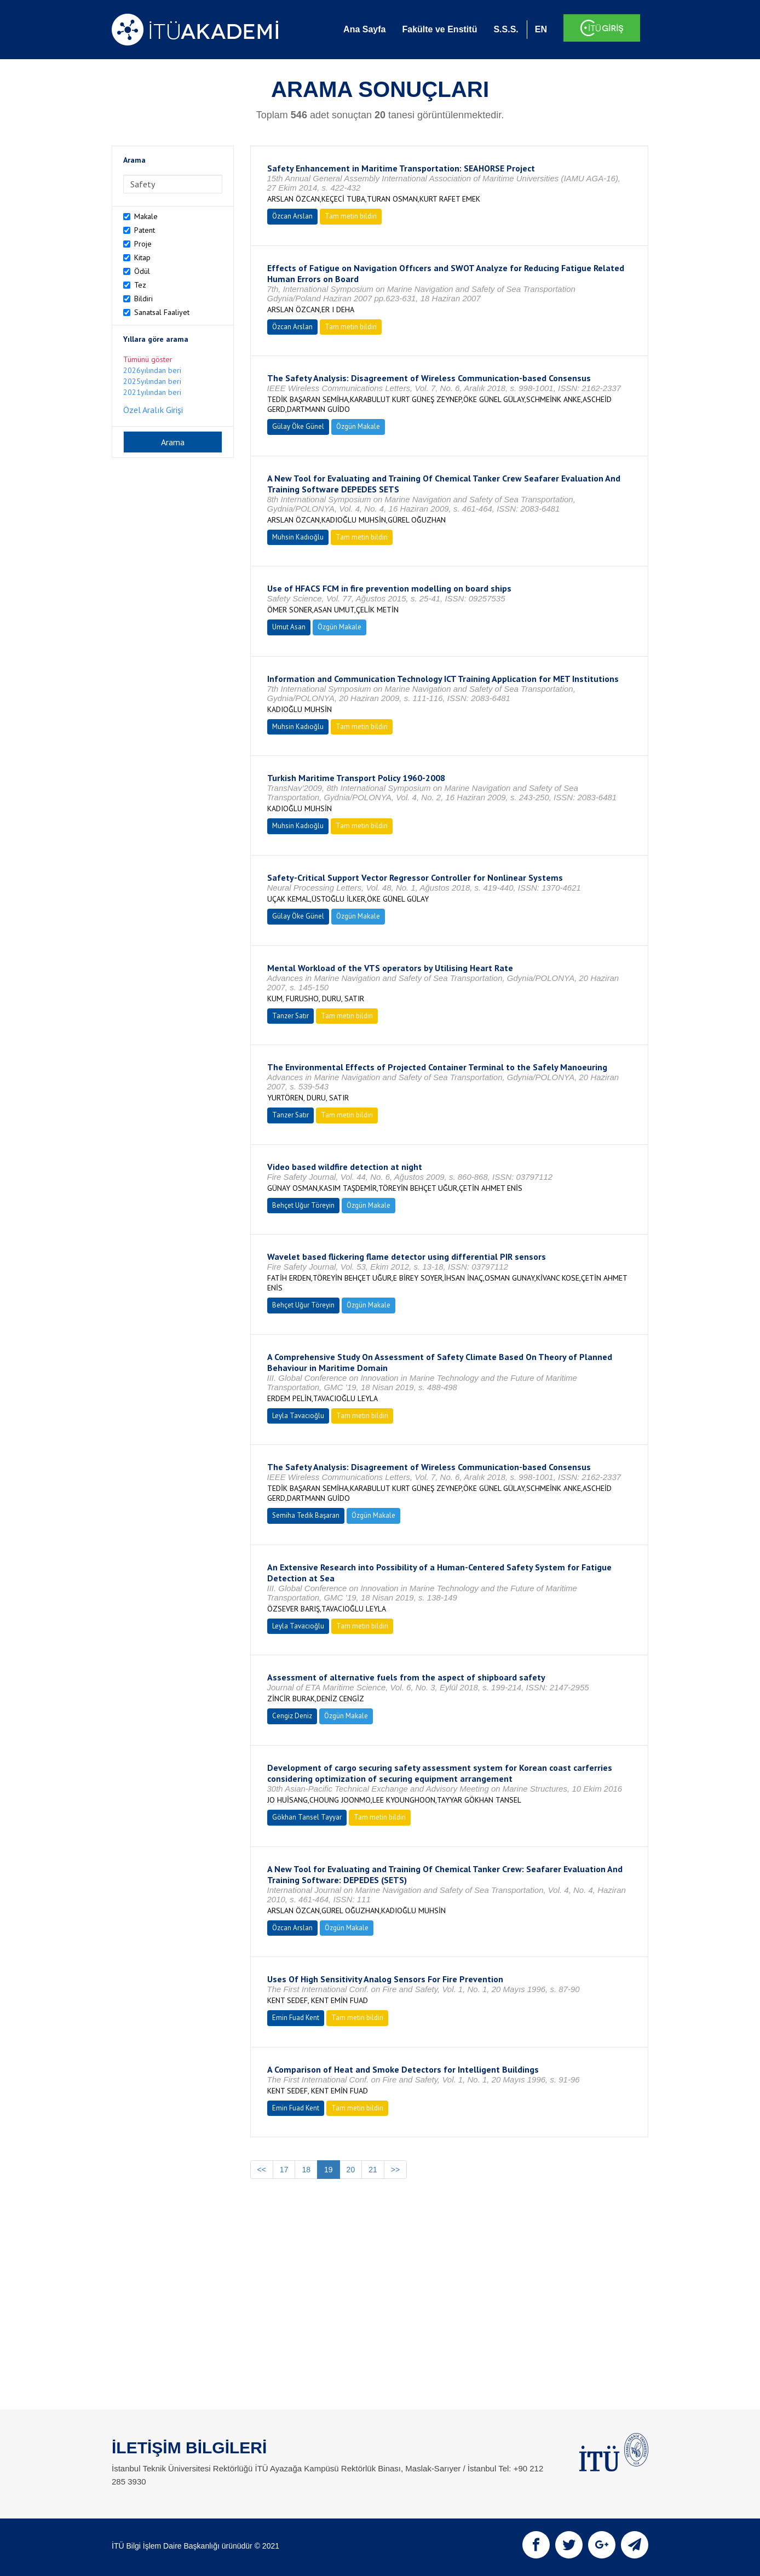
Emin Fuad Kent (295, 2017)
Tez (140, 285)
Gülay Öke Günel (298, 426)
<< (261, 2169)
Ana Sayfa (364, 29)
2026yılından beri (152, 370)
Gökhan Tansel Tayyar (307, 1817)
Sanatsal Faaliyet (161, 312)
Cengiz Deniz (292, 1715)
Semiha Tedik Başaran (305, 1515)
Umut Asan (289, 627)
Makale (146, 216)
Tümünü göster (147, 359)
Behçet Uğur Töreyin (303, 1205)
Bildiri (143, 298)
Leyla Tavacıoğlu (298, 1415)
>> (395, 2169)
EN (541, 29)
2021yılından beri (152, 392)
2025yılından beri (152, 381)
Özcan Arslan (292, 216)
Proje (143, 244)
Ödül (142, 271)
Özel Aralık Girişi (153, 409)
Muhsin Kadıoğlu (298, 537)
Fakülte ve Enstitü (439, 29)
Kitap (142, 257)
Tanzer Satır (290, 1015)
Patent (144, 230)
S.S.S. (505, 29)
